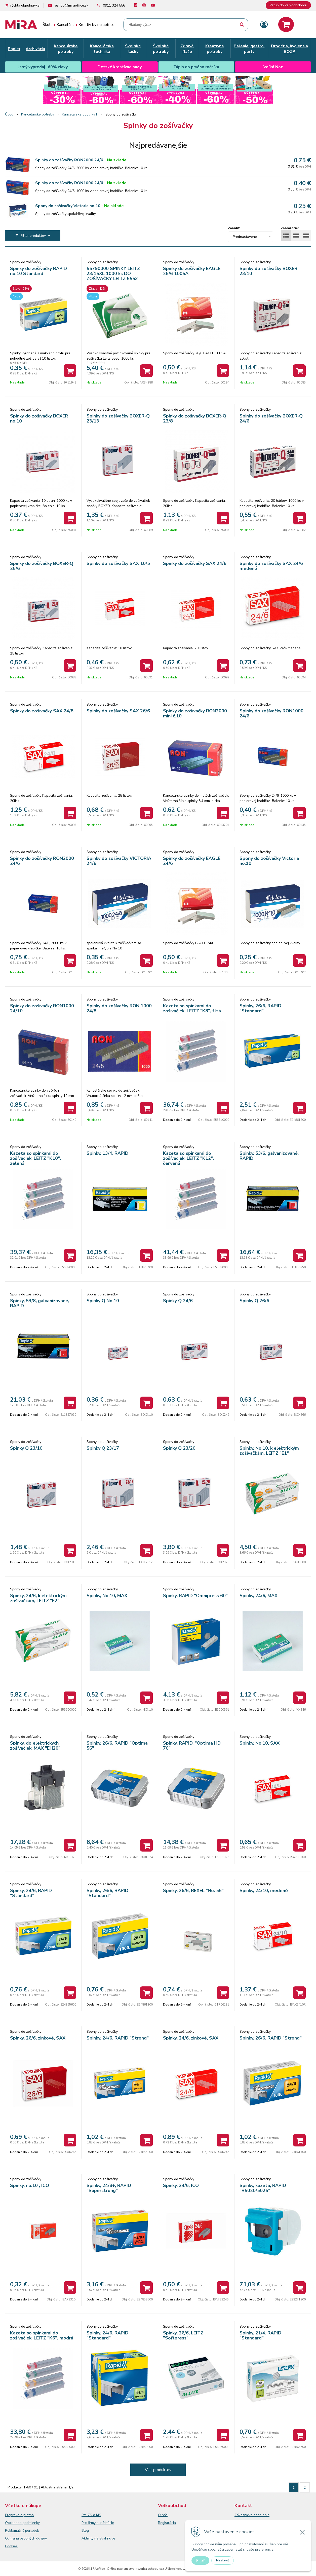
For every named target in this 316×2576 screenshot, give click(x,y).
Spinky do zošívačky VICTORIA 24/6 (119, 860)
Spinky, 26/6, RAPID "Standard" (260, 1008)
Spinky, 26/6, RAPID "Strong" (271, 2038)
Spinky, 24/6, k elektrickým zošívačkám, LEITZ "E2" (38, 1598)
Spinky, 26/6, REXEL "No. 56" (193, 1891)
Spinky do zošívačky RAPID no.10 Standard (38, 271)
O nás (163, 2515)
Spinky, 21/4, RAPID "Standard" (260, 2335)
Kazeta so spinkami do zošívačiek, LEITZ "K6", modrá (41, 2335)
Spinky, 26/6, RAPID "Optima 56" (117, 1745)
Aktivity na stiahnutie (98, 2538)
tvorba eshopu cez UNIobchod (159, 2569)
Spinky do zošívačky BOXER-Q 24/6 (271, 418)
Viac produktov (158, 2470)
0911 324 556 (114, 5)
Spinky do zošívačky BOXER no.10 (39, 418)
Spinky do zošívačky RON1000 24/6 (69, 183)
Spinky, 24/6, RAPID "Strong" (118, 2038)
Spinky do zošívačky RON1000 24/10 (42, 1008)
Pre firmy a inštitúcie (98, 2522)
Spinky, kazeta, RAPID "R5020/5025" (263, 2188)
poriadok (32, 2530)
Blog (85, 2530)
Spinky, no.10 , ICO (29, 2185)
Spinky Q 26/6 (254, 1301)
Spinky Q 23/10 (26, 1448)
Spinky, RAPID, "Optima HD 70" (192, 1745)
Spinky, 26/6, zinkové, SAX (37, 2038)
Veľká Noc (273, 67)
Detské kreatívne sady (120, 67)
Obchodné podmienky (22, 2522)
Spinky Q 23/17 (103, 1448)
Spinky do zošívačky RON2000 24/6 (69, 160)
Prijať (200, 2560)
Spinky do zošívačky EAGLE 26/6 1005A (191, 271)
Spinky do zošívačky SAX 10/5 (118, 563)
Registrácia (167, 2522)
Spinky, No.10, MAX (107, 1596)
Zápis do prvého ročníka (196, 67)
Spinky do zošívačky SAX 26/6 (118, 711)
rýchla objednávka (25, 5)
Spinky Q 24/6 (178, 1301)
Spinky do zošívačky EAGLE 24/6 (191, 860)
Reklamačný (15, 2530)
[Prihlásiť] (264, 25)
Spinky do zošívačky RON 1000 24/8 (119, 1008)
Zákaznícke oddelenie (251, 2515)
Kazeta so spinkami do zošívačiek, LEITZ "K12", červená (188, 1158)
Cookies (11, 2546)
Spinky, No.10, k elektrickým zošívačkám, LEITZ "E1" (269, 1450)
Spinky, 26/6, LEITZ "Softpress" (183, 2335)
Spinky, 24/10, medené (264, 1891)
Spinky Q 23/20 (179, 1448)
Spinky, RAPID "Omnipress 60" (195, 1596)
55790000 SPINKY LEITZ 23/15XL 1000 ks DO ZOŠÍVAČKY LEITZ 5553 (113, 273)
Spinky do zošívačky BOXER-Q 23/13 (118, 418)
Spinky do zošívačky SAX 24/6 (194, 563)
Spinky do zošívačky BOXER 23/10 (268, 271)
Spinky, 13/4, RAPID (107, 1153)
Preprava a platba (19, 2515)
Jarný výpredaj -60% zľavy (43, 67)
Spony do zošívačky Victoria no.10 (67, 206)
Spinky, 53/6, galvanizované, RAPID (269, 1155)
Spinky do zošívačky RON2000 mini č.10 (195, 713)
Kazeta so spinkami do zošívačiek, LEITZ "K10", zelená (35, 1158)
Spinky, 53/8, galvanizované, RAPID (39, 1303)
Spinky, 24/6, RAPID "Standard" (31, 1893)
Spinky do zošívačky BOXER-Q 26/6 (41, 565)
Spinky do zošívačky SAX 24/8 (41, 711)
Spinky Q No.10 (103, 1301)
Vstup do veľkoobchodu (288, 5)
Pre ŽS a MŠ (91, 2515)
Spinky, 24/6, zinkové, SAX (190, 2038)
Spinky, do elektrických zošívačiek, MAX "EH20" (35, 1745)
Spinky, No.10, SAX (260, 1743)
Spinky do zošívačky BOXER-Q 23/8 (194, 418)
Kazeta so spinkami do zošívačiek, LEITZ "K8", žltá (192, 1008)
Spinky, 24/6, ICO (181, 2185)
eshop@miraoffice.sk (71, 5)
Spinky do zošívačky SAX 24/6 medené (271, 565)
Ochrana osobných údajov (26, 2538)
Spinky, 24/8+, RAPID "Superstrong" (109, 2188)
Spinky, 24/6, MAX (259, 1596)
